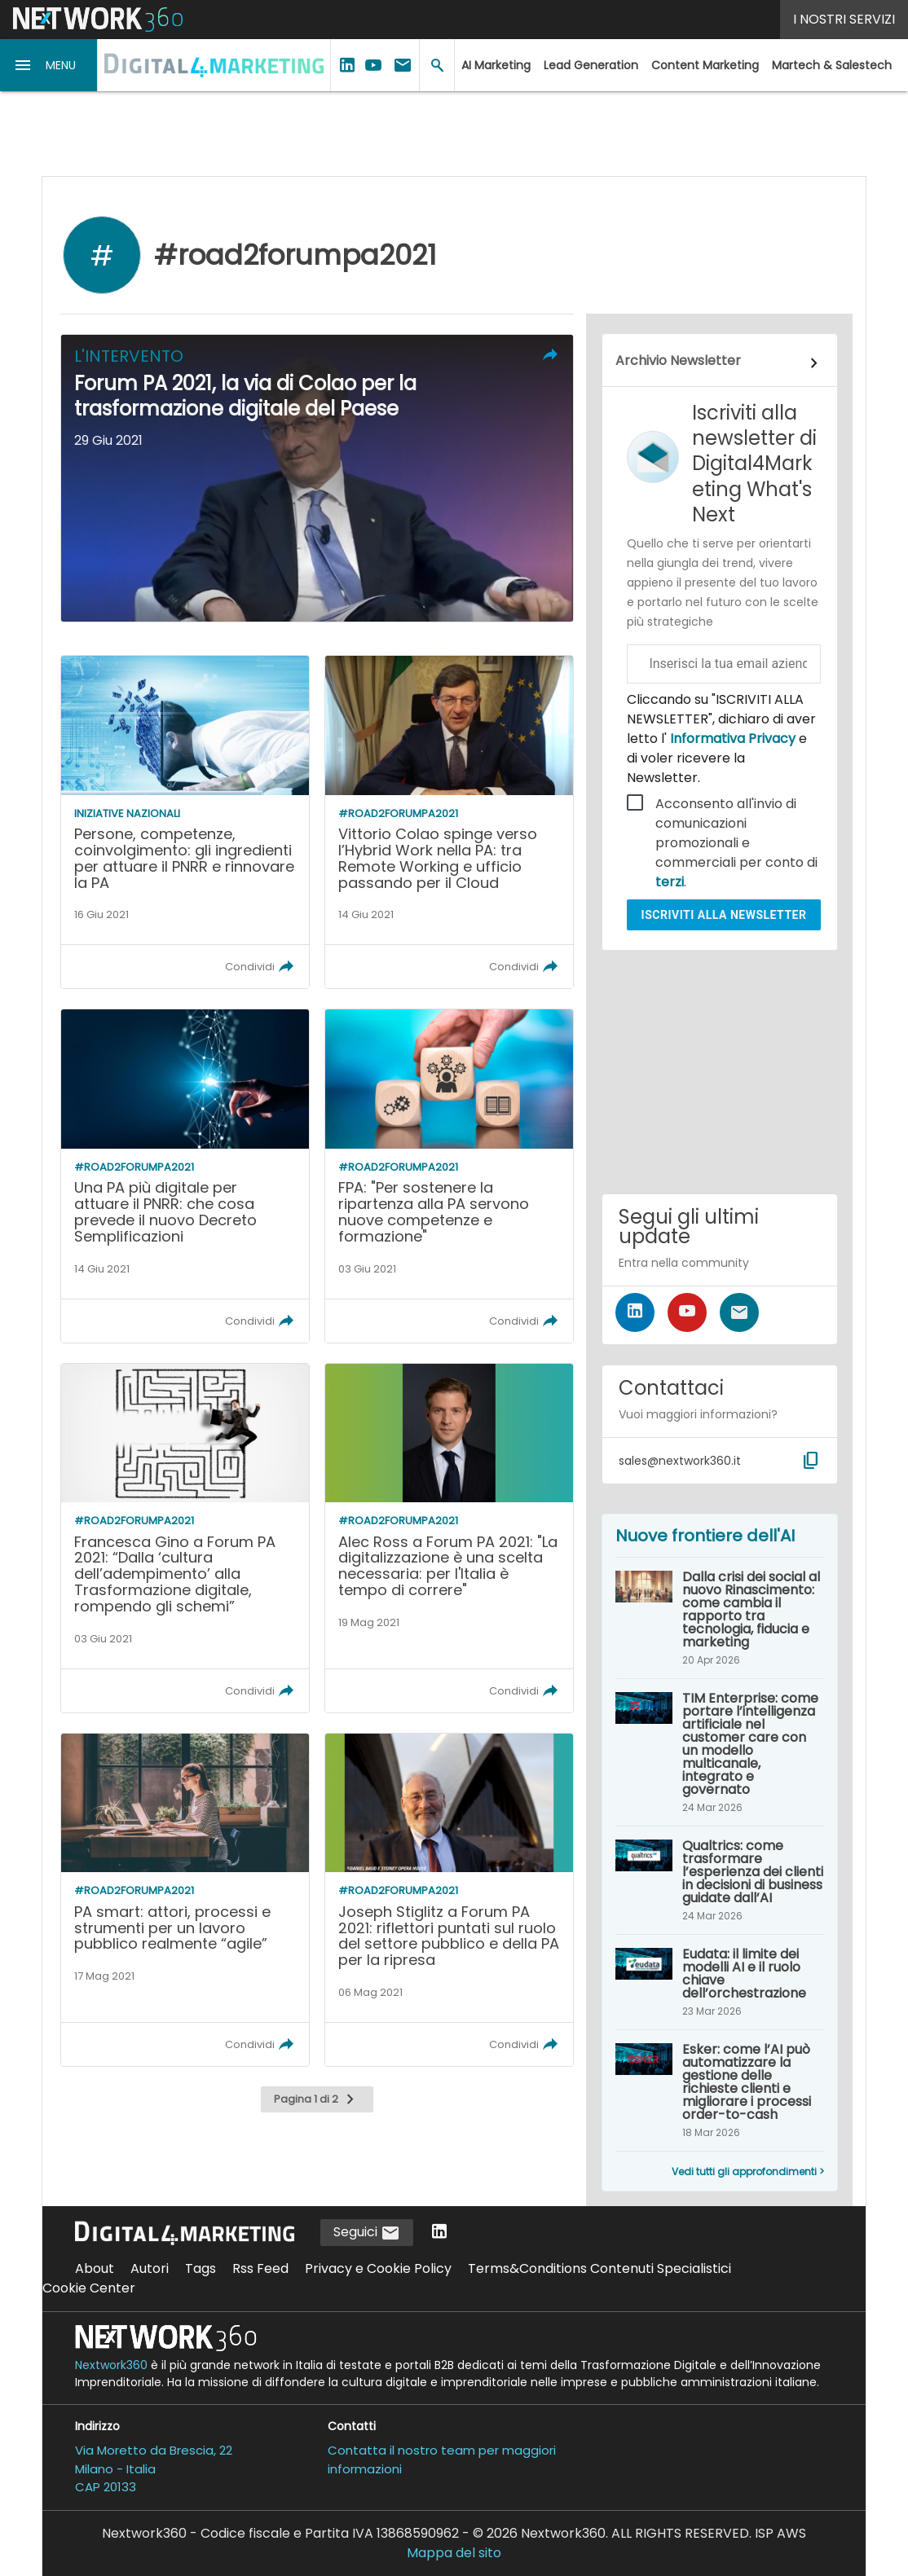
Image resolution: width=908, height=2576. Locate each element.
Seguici (366, 2232)
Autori (149, 2268)
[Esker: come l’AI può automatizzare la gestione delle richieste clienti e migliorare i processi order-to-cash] (719, 2090)
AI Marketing (496, 65)
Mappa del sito (454, 2552)
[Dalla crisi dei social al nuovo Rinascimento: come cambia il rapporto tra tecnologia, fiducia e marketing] (719, 1618)
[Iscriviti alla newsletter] (739, 1312)
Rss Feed (260, 2268)
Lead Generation (591, 65)
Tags (200, 2268)
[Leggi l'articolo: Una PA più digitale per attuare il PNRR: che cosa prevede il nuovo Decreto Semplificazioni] (185, 1175)
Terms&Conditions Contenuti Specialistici (599, 2268)
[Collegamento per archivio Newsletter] (719, 363)
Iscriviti (724, 914)
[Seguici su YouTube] (687, 1312)
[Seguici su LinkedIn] (635, 1312)
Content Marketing (705, 65)
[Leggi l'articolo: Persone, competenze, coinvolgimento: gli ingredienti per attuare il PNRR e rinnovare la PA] (185, 822)
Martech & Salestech (832, 65)
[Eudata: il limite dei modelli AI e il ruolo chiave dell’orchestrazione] (719, 1982)
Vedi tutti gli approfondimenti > (748, 2171)
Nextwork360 (111, 2365)
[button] (49, 65)
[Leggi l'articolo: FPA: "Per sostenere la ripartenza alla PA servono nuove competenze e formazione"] (449, 1175)
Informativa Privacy (733, 738)
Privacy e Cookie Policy (378, 2268)
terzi (669, 882)
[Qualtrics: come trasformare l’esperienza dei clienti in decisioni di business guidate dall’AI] (719, 1880)
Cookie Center (88, 2288)
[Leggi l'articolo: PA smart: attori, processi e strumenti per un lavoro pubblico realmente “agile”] (185, 1900)
